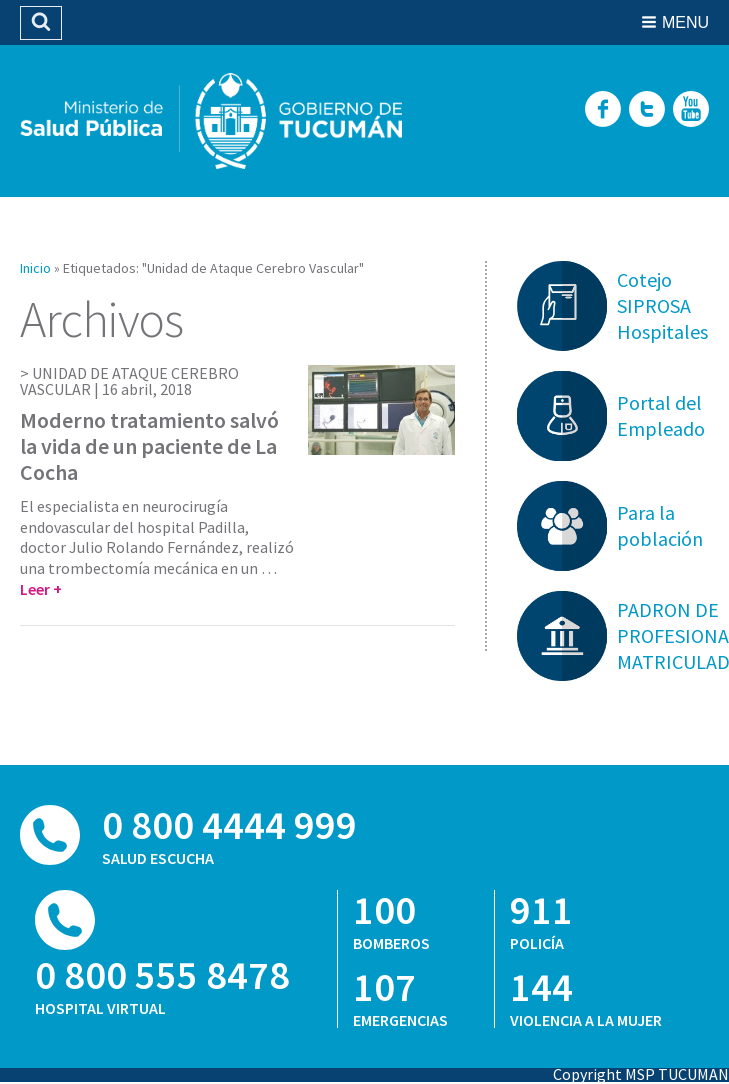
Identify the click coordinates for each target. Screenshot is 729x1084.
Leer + (41, 589)
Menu (685, 22)
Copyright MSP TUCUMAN (641, 1074)
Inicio (35, 268)
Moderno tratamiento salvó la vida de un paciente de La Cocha (149, 446)
